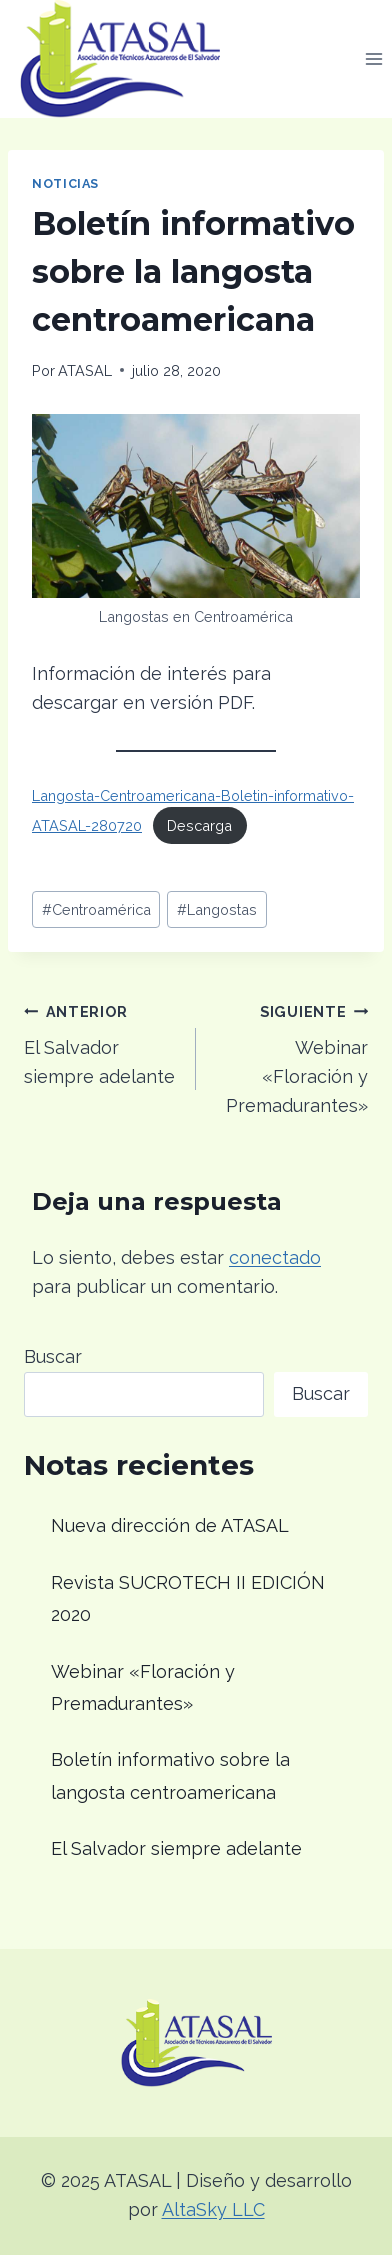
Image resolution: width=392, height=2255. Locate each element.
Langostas (217, 909)
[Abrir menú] (373, 58)
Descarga (199, 825)
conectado (275, 1257)
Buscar (53, 1356)
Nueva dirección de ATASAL (170, 1525)
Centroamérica (96, 909)
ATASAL (85, 370)
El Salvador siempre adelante (101, 1042)
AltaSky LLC (213, 2209)
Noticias (65, 183)
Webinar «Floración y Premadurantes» (291, 1056)
